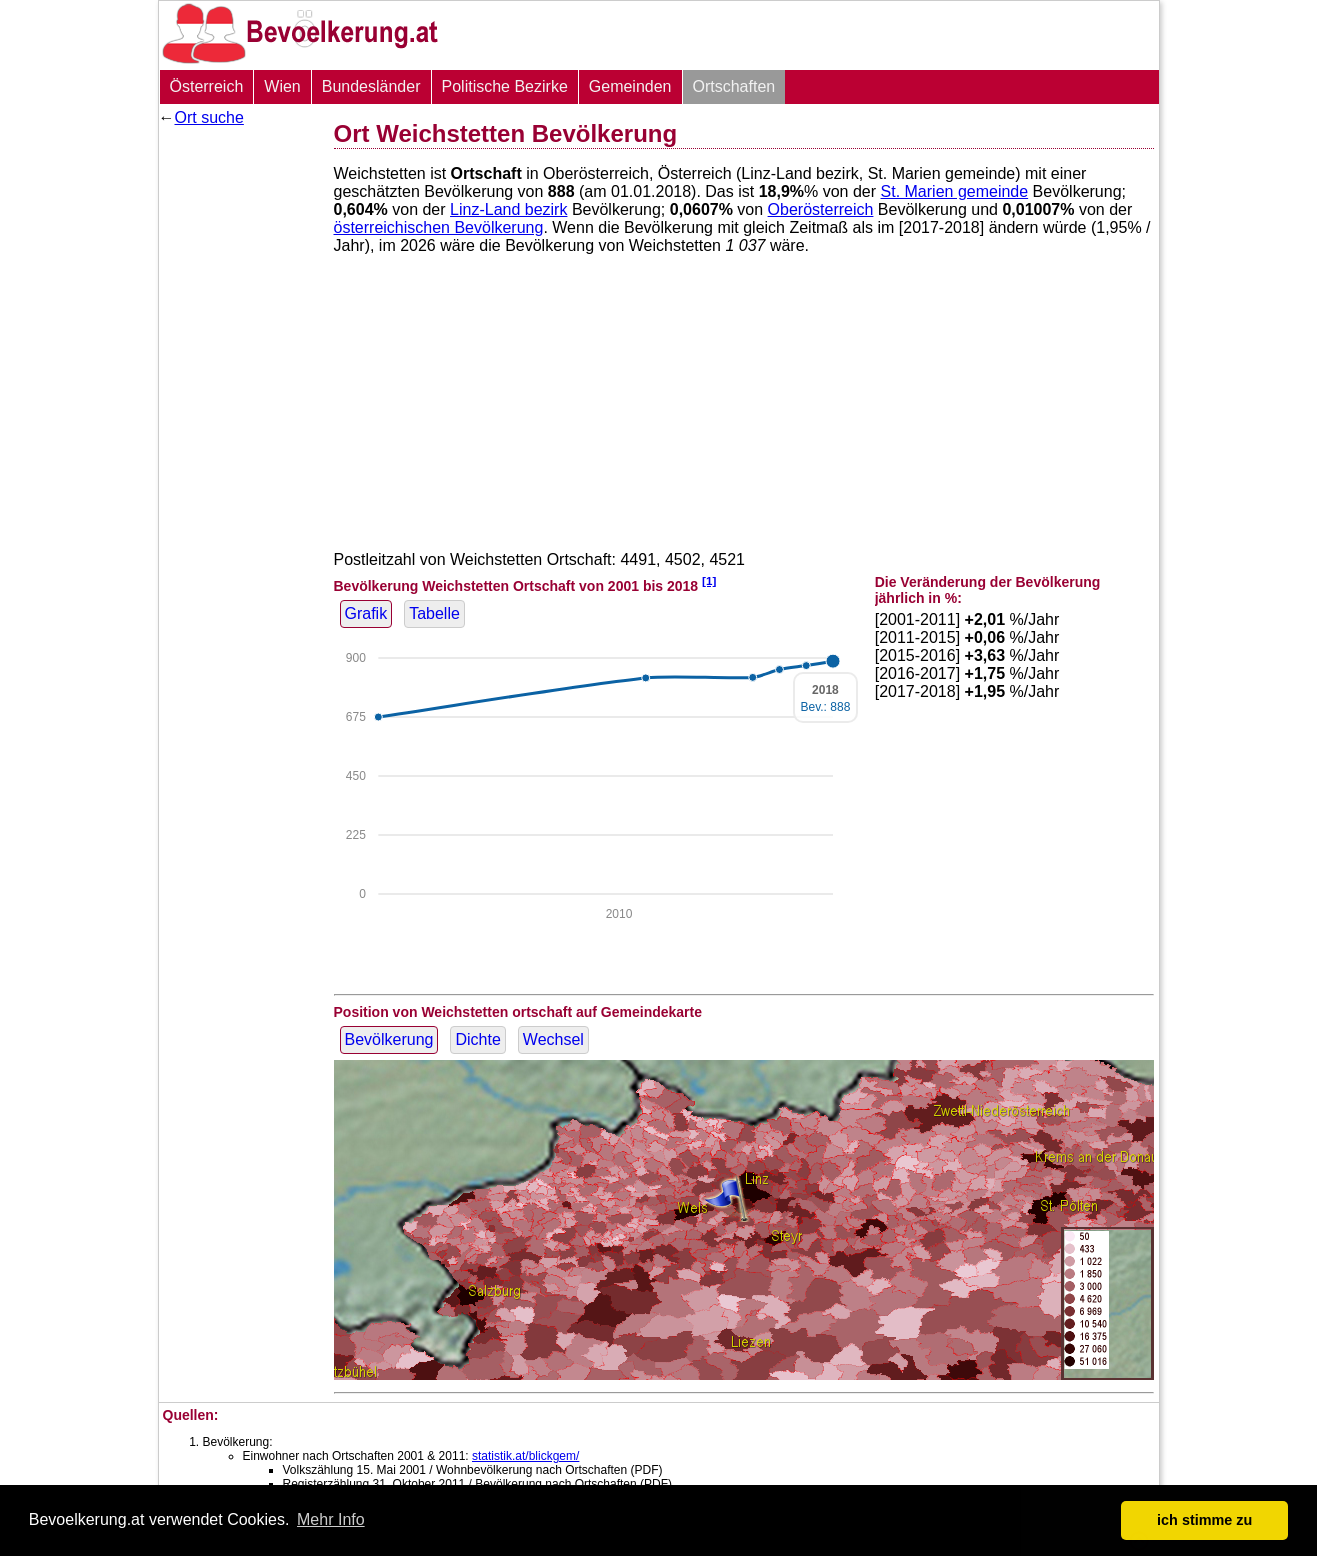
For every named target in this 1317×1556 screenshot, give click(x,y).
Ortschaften (734, 86)
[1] (709, 580)
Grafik (366, 613)
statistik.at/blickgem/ (525, 1456)
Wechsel (553, 1039)
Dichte (477, 1039)
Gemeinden (630, 86)
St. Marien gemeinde (955, 191)
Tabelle (434, 613)
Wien (282, 86)
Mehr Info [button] (331, 1519)
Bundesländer (371, 86)
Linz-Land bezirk (508, 209)
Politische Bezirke (505, 86)
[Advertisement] (239, 435)
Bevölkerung (389, 1039)
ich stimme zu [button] (1204, 1520)
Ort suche (209, 117)
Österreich (207, 86)
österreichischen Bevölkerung (439, 227)
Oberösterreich (821, 209)
